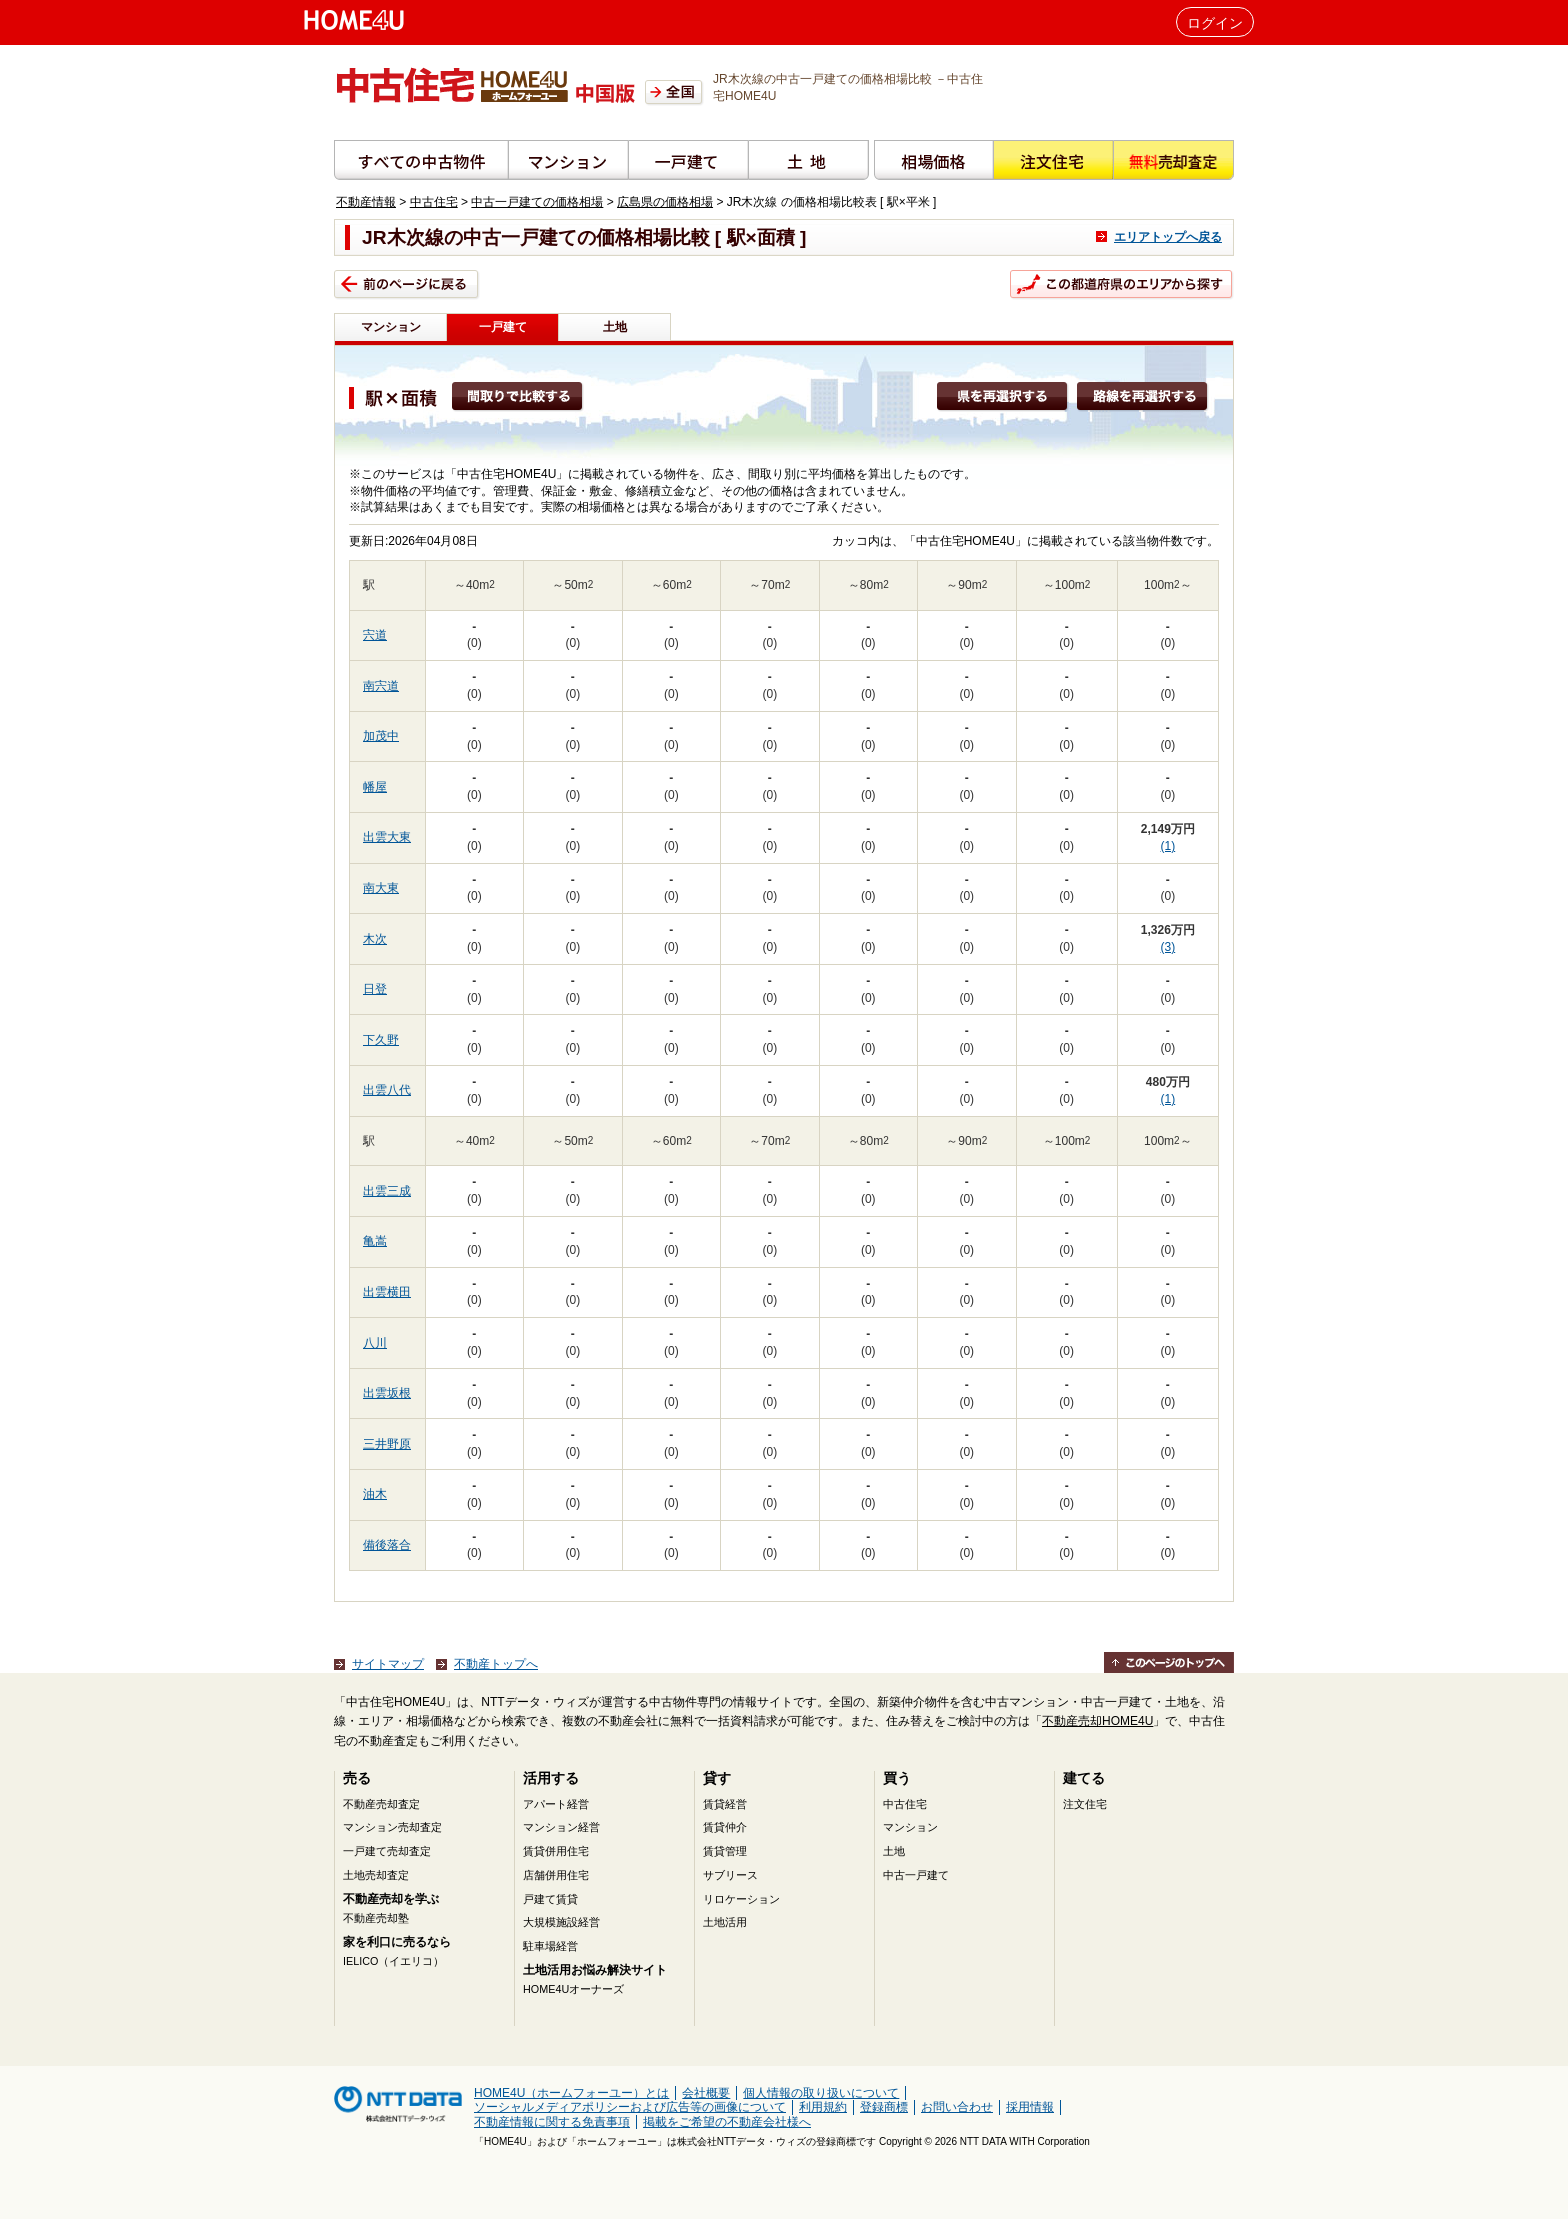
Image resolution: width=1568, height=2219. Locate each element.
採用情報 (1030, 2107)
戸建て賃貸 (550, 1899)
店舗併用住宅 (556, 1875)
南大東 (381, 888)
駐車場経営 (550, 1946)
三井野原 (387, 1444)
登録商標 (884, 2107)
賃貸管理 (725, 1851)
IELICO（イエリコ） (393, 1961)
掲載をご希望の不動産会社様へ (727, 2122)
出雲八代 (387, 1090)
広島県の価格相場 (665, 202)
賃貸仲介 (725, 1827)
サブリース (730, 1875)
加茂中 (381, 736)
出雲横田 (387, 1292)
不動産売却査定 (381, 1804)
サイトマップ (388, 1664)
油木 (375, 1494)
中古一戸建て (916, 1875)
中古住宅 (434, 202)
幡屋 (375, 787)
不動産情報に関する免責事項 (552, 2122)
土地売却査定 (376, 1875)
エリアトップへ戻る (1168, 237)
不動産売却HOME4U (1097, 1721)
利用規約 (823, 2107)
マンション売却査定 (392, 1827)
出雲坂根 (387, 1393)
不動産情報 (366, 202)
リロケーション (741, 1899)
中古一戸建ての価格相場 (537, 202)
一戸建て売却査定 (387, 1851)
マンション (391, 327)
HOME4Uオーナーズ (573, 1989)
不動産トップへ (496, 1664)
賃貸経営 (725, 1804)
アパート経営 (556, 1804)
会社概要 (706, 2093)
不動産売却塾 (376, 1918)
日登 (375, 989)
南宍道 (381, 686)
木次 (375, 939)
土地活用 (725, 1922)
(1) (1168, 846)
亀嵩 (375, 1241)
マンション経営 (561, 1827)
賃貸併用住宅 (556, 1851)
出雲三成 (387, 1191)
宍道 (375, 635)
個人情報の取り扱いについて (821, 2093)
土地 (615, 327)
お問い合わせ (957, 2107)
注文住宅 (1085, 1804)
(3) (1168, 947)
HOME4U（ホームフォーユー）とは (571, 2093)
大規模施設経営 (561, 1922)
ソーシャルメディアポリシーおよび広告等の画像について (630, 2107)
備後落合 (387, 1545)
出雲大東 (387, 837)
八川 (375, 1343)
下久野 (381, 1040)
